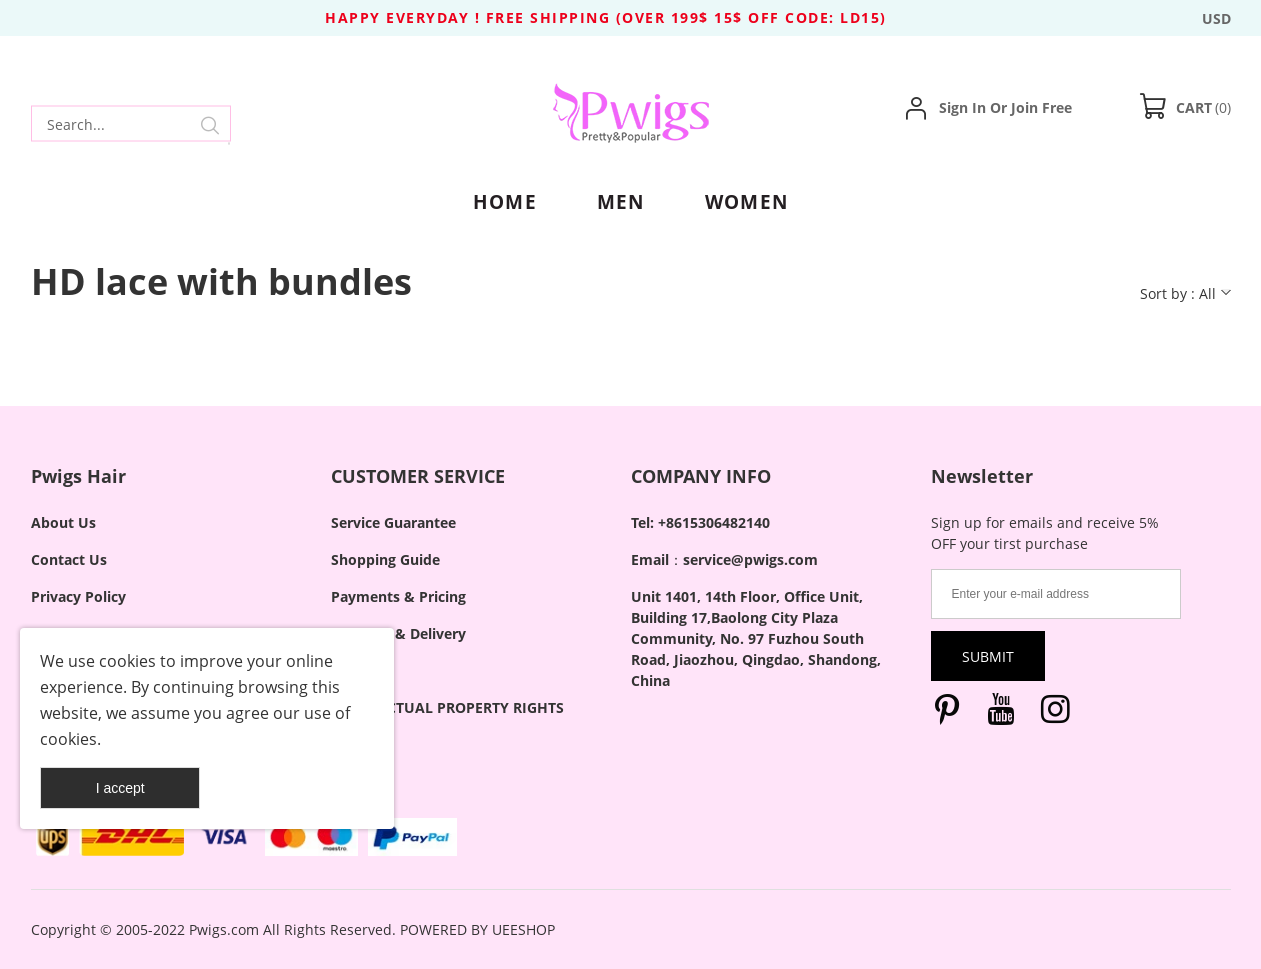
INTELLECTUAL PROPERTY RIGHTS (447, 707)
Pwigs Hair (78, 476)
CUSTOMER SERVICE (418, 476)
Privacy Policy (78, 596)
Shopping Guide (385, 559)
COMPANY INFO (701, 476)
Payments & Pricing (398, 596)
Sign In (962, 107)
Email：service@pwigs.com (724, 559)
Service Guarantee (393, 522)
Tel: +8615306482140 (700, 522)
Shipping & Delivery (398, 633)
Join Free (1041, 107)
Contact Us (69, 559)
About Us (63, 522)
